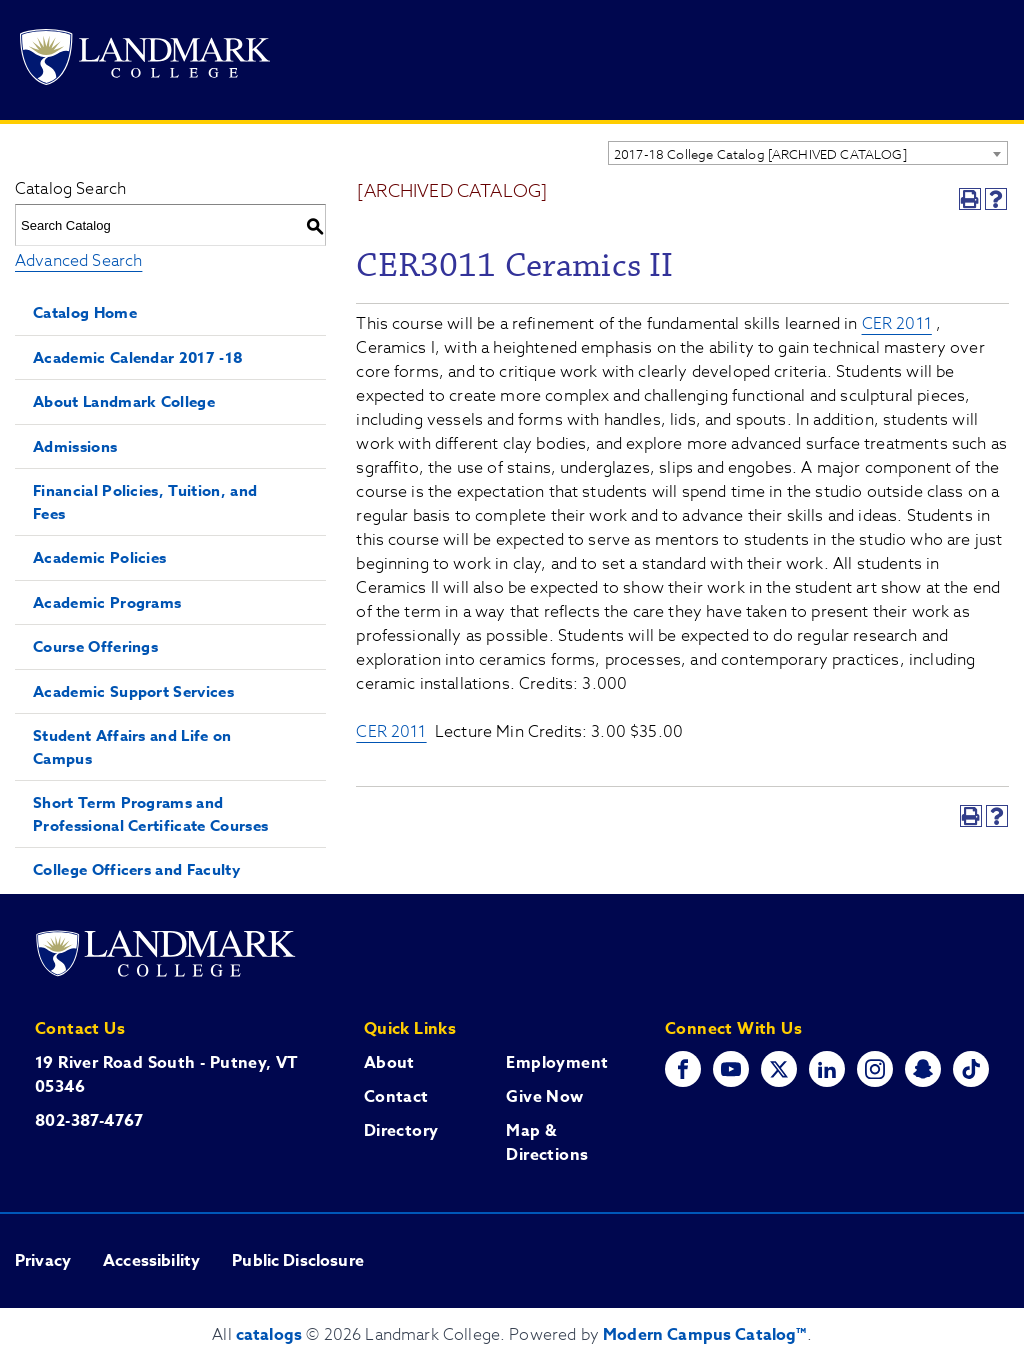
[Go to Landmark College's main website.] (145, 60)
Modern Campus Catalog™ (705, 1335)
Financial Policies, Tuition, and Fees (145, 502)
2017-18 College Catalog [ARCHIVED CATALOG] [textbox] (760, 154)
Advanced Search (78, 261)
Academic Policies (99, 557)
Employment (557, 1063)
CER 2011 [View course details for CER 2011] (897, 324)
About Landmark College (124, 401)
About (389, 1063)
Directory (401, 1131)
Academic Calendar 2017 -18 (138, 357)
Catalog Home (85, 312)
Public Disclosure (298, 1261)
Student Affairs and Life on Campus (132, 747)
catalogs (269, 1335)
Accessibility (151, 1261)
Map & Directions (547, 1143)
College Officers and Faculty (136, 869)
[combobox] (808, 153)
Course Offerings (95, 646)
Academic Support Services (133, 691)
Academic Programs (107, 602)
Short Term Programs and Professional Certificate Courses (150, 814)
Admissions (75, 446)
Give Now (544, 1097)
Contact (396, 1097)
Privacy (43, 1261)
